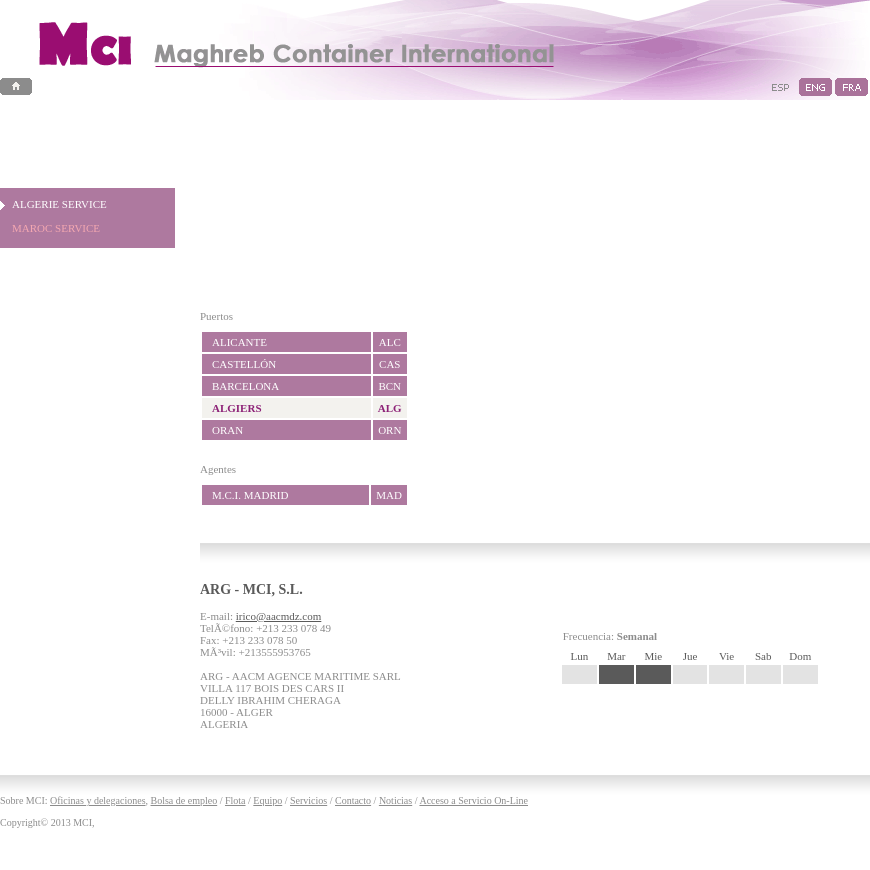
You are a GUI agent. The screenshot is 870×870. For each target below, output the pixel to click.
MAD (389, 495)
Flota (235, 800)
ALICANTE (239, 342)
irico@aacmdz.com (279, 616)
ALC (390, 342)
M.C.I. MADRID (250, 495)
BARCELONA (245, 386)
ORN (389, 430)
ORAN (227, 430)
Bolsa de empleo (184, 800)
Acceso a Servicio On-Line (473, 800)
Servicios (308, 800)
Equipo (267, 800)
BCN (389, 386)
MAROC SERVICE (56, 228)
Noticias (395, 800)
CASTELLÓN (244, 364)
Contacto (353, 800)
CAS (389, 364)
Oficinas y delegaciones (98, 800)
